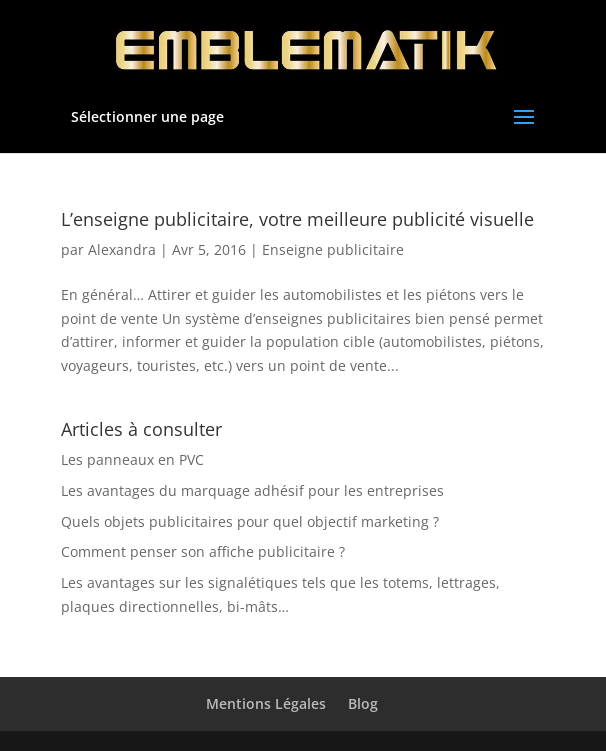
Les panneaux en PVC (132, 459)
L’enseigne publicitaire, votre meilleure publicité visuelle (297, 219)
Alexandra (122, 249)
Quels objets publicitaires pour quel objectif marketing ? (250, 521)
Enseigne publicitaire (333, 249)
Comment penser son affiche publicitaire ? (203, 551)
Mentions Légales (266, 703)
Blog (363, 703)
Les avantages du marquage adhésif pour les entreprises (252, 490)
